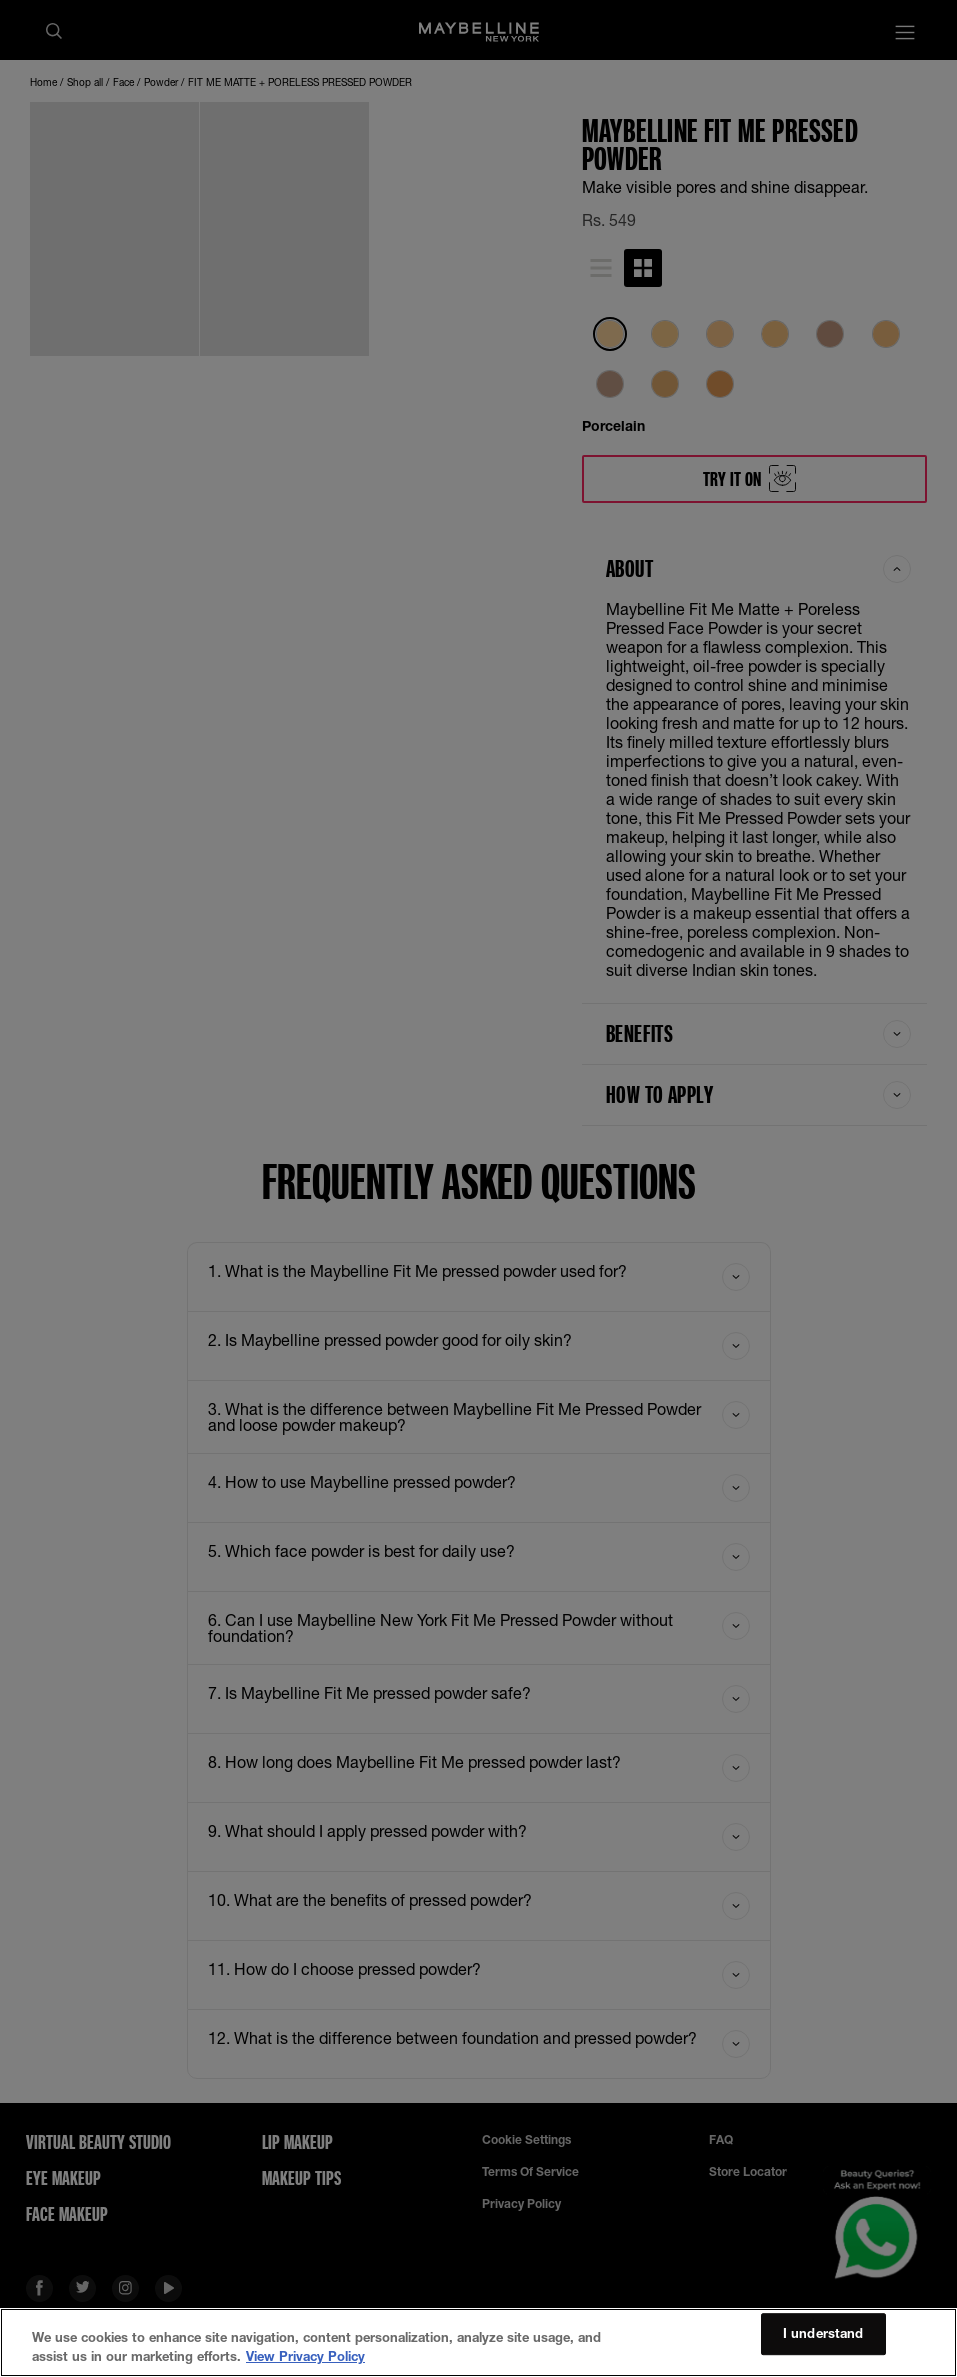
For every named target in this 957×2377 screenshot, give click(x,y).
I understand (823, 2334)
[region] (478, 2342)
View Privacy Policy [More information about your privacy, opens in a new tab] (305, 2356)
